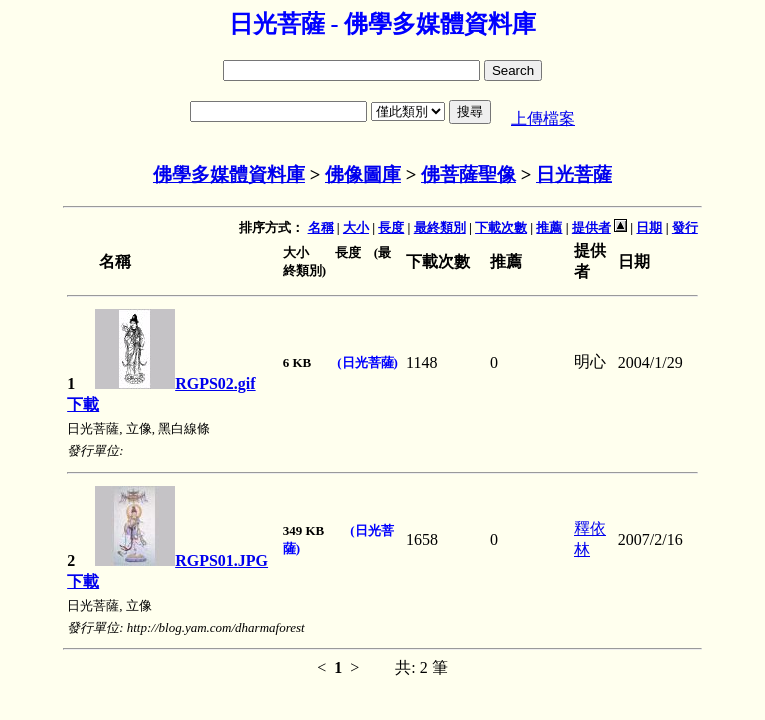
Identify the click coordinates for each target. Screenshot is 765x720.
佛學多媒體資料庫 (229, 174)
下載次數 (501, 227)
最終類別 (440, 227)
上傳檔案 (543, 118)
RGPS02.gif (175, 383)
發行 (685, 227)
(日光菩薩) (367, 362)
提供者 (591, 227)
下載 (83, 404)
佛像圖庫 (363, 174)
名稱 (321, 227)
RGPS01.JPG (181, 560)
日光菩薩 (574, 174)
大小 (356, 227)
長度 (391, 227)
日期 (649, 227)
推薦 (549, 227)
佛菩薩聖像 (468, 174)
